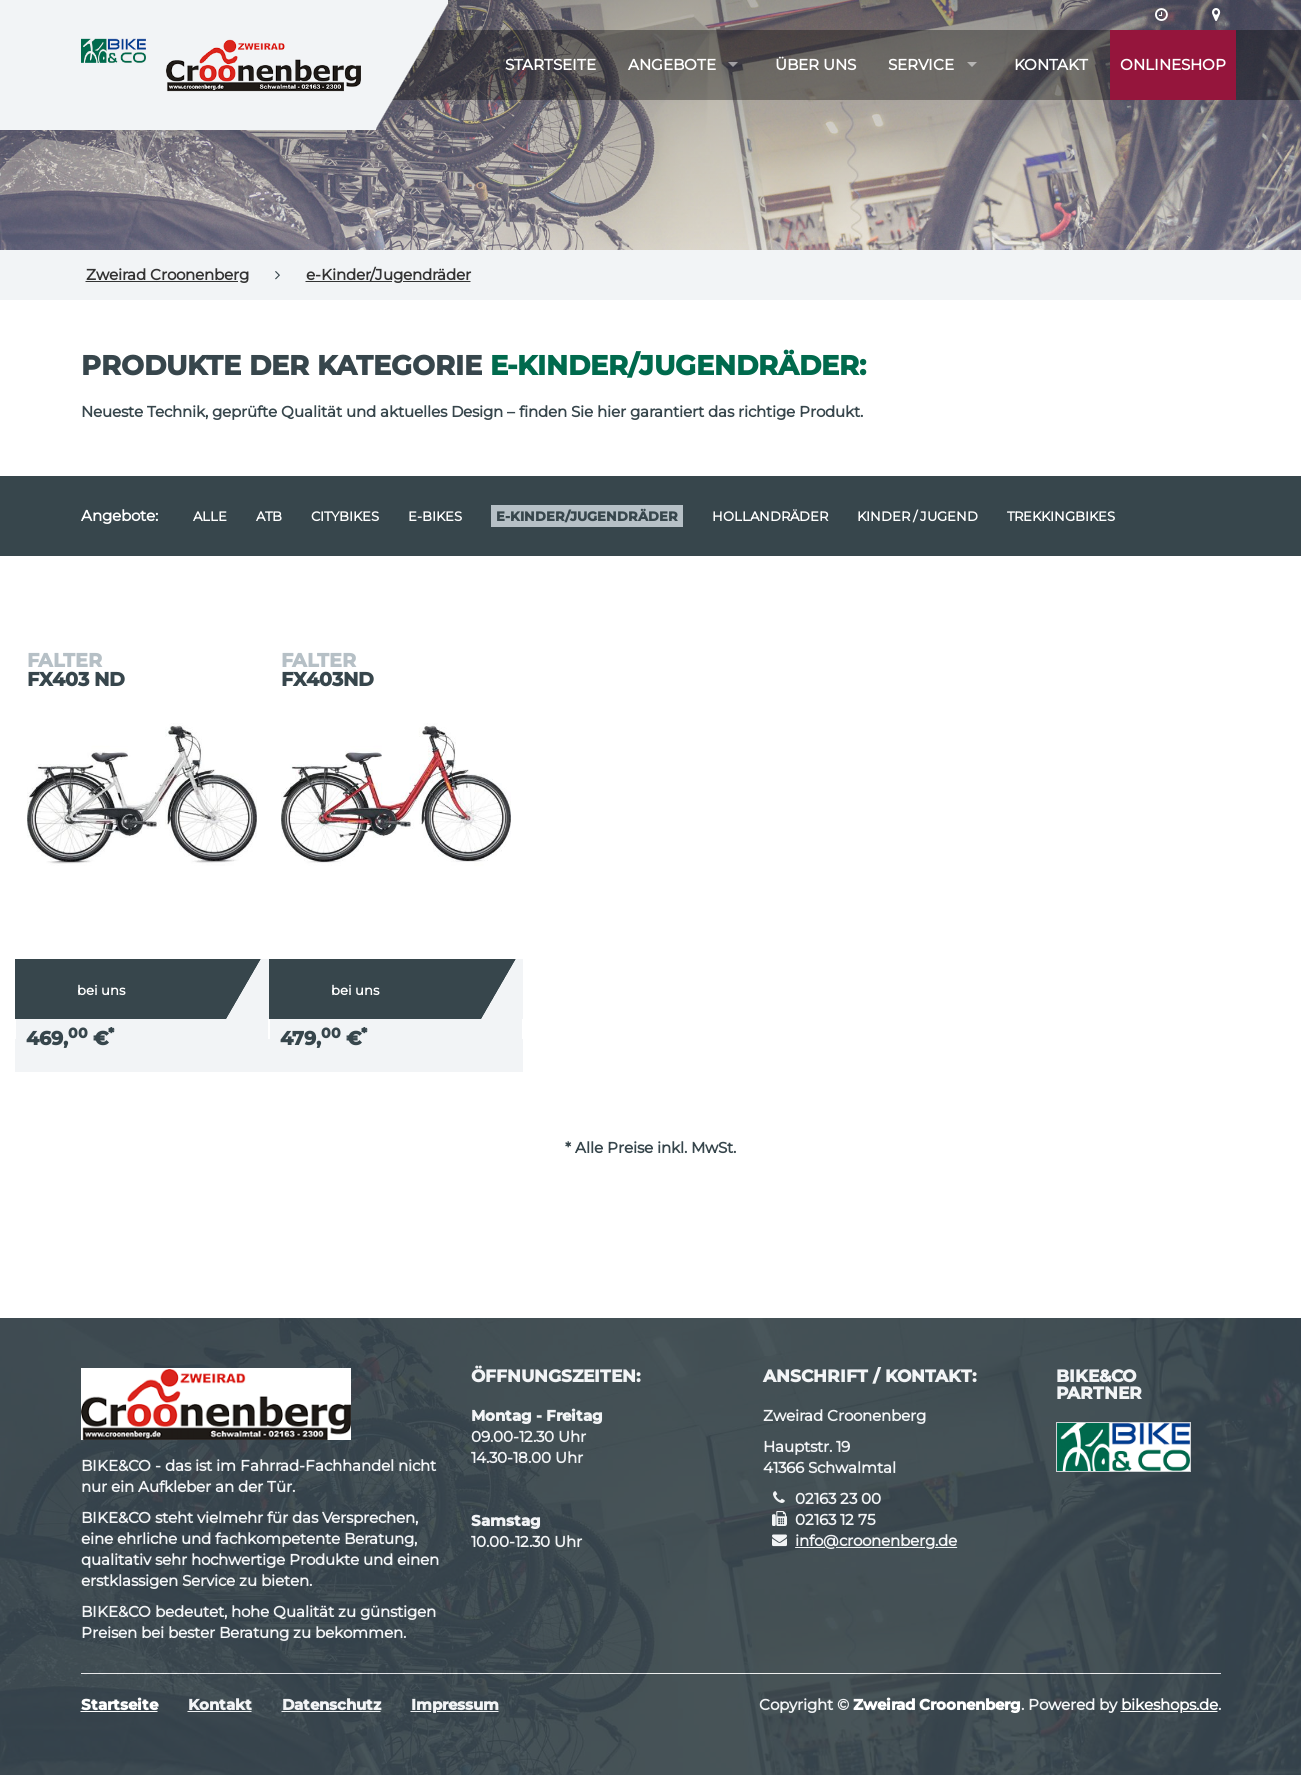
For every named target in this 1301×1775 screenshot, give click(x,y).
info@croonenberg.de (876, 1540)
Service (921, 64)
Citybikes (345, 516)
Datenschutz (331, 1704)
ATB (269, 516)
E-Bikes (435, 516)
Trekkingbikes (1061, 516)
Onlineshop (1173, 64)
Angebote (672, 64)
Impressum (455, 1704)
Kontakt (1051, 64)
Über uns (815, 64)
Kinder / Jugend (917, 516)
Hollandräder (770, 516)
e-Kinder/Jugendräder (388, 274)
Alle (210, 516)
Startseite (550, 64)
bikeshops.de (1169, 1704)
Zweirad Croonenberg (167, 274)
